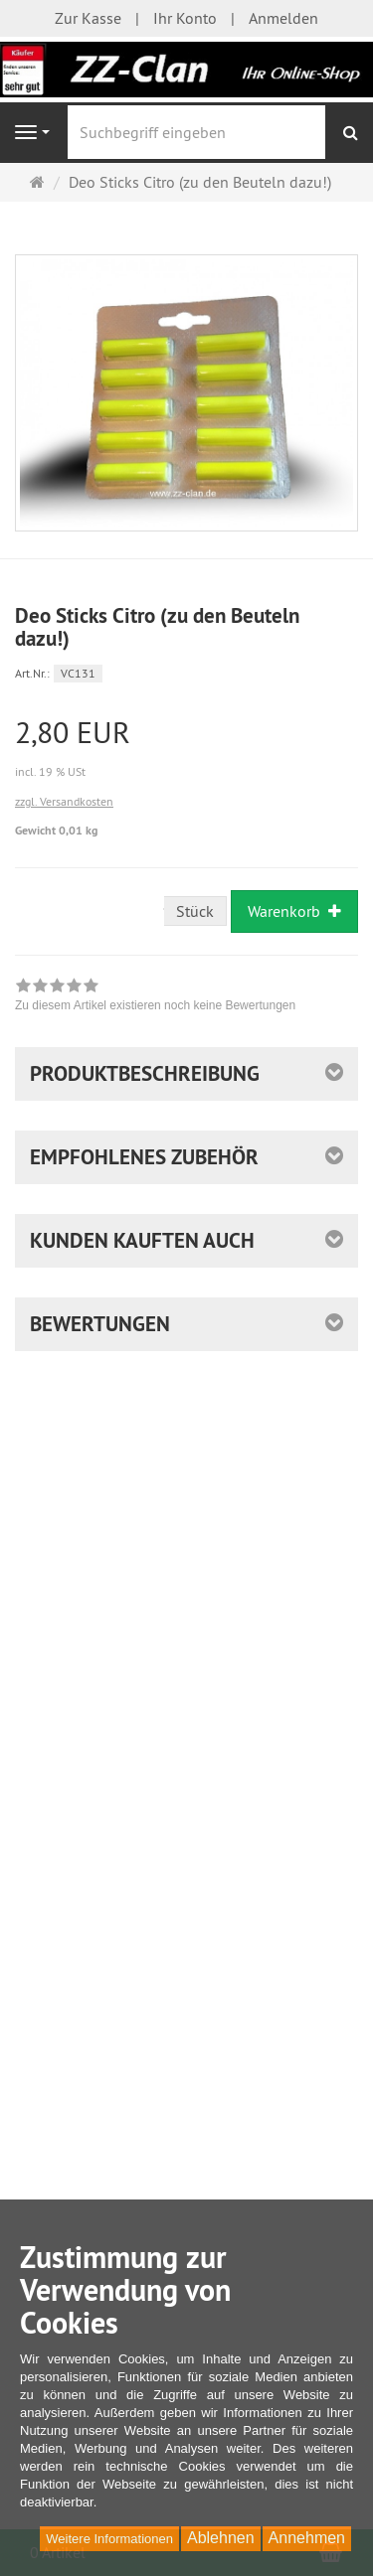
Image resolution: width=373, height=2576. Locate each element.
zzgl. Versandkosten (64, 801)
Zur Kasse (88, 18)
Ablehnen (221, 2537)
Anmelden (283, 18)
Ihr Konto (185, 18)
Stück (195, 911)
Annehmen (307, 2537)
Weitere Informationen (109, 2538)
